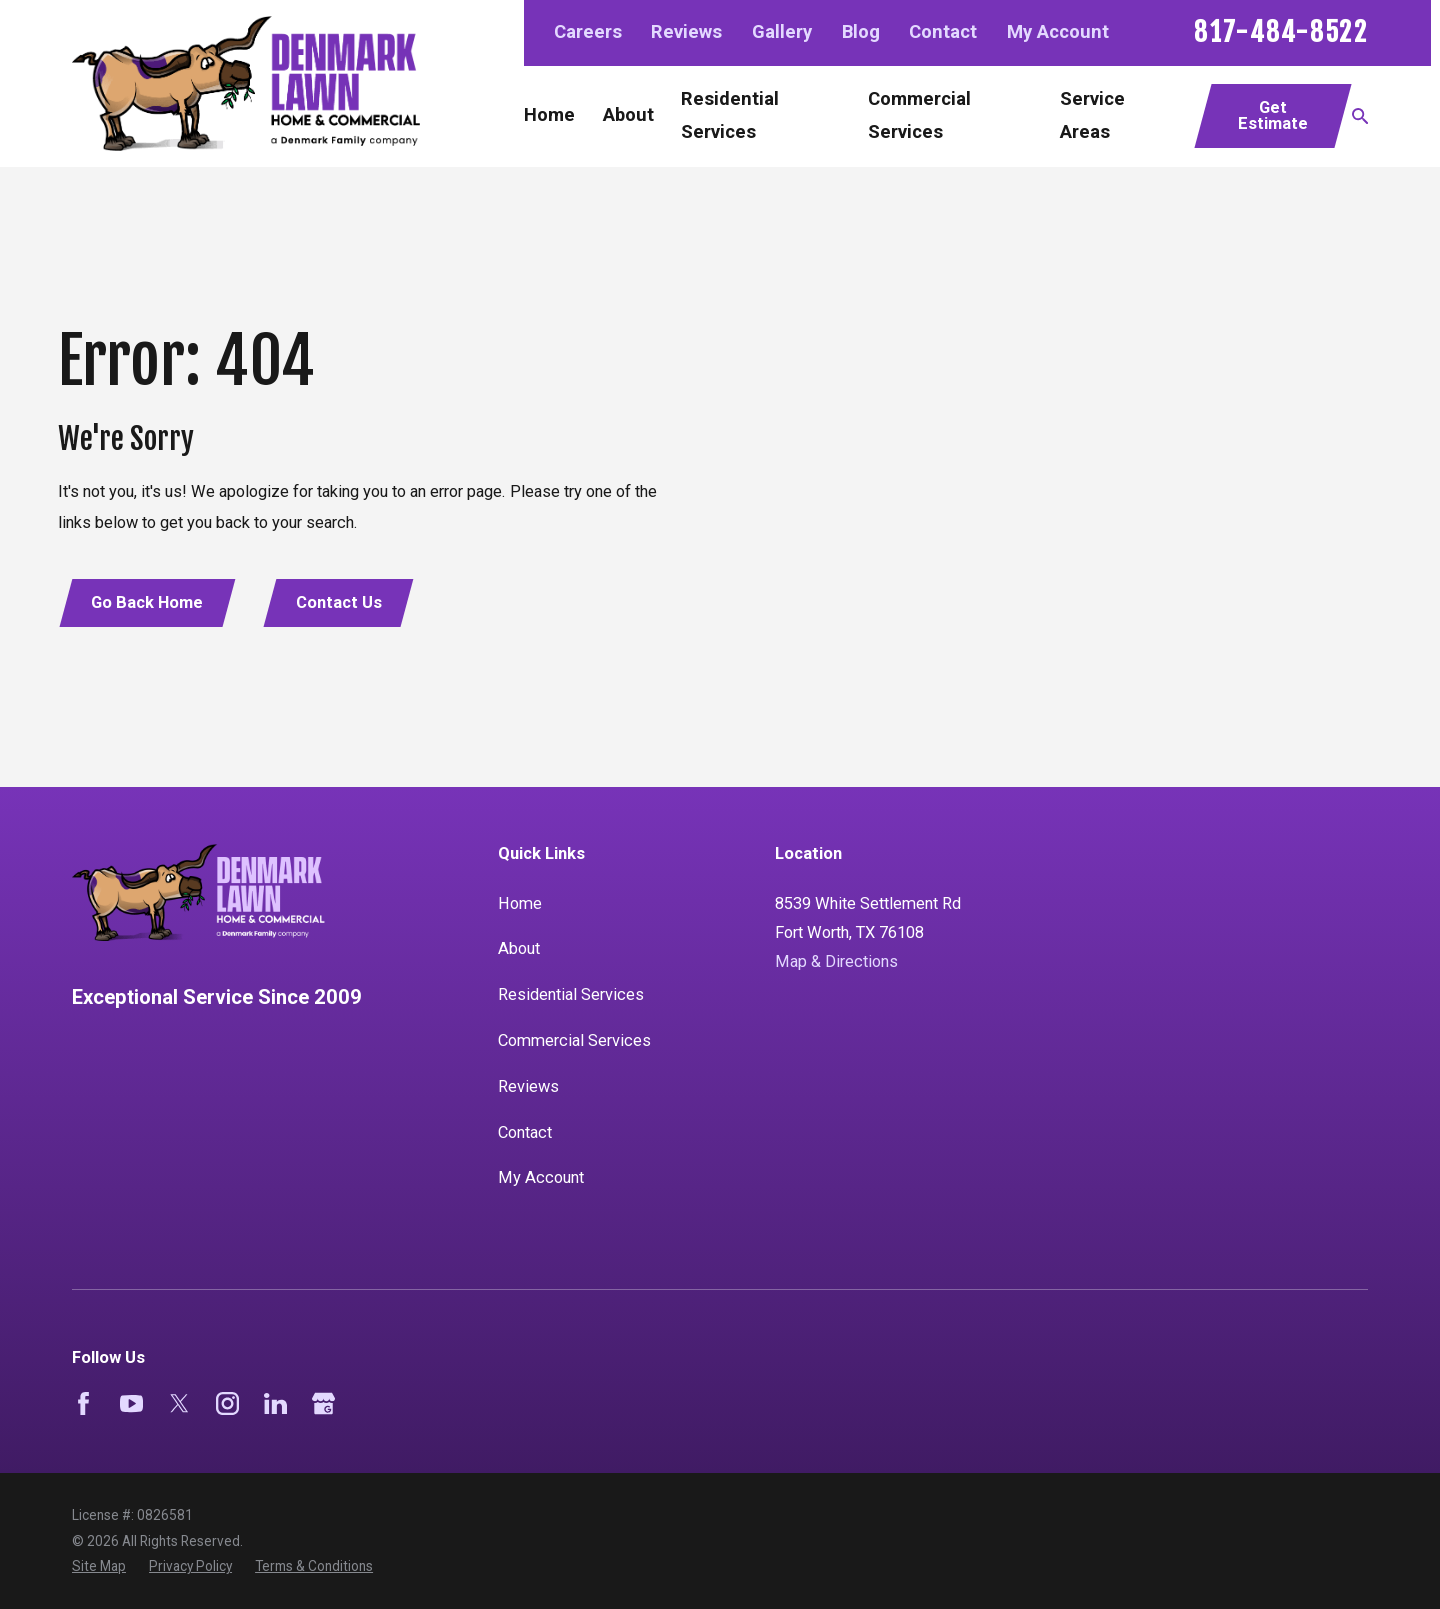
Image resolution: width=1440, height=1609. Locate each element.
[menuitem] (99, 1566)
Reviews (686, 32)
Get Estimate (1273, 115)
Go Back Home (147, 602)
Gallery (782, 32)
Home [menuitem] (549, 115)
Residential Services (571, 994)
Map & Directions (836, 961)
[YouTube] (131, 1403)
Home (520, 903)
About (519, 948)
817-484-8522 (1281, 33)
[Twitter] (179, 1403)
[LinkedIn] (275, 1403)
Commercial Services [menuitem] (919, 115)
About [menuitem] (628, 115)
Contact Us (339, 602)
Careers (588, 32)
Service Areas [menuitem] (1092, 115)
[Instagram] (227, 1403)
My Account (1058, 32)
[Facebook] (83, 1403)
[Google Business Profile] (323, 1403)
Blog (861, 32)
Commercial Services (574, 1040)
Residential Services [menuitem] (730, 115)
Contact (943, 32)
